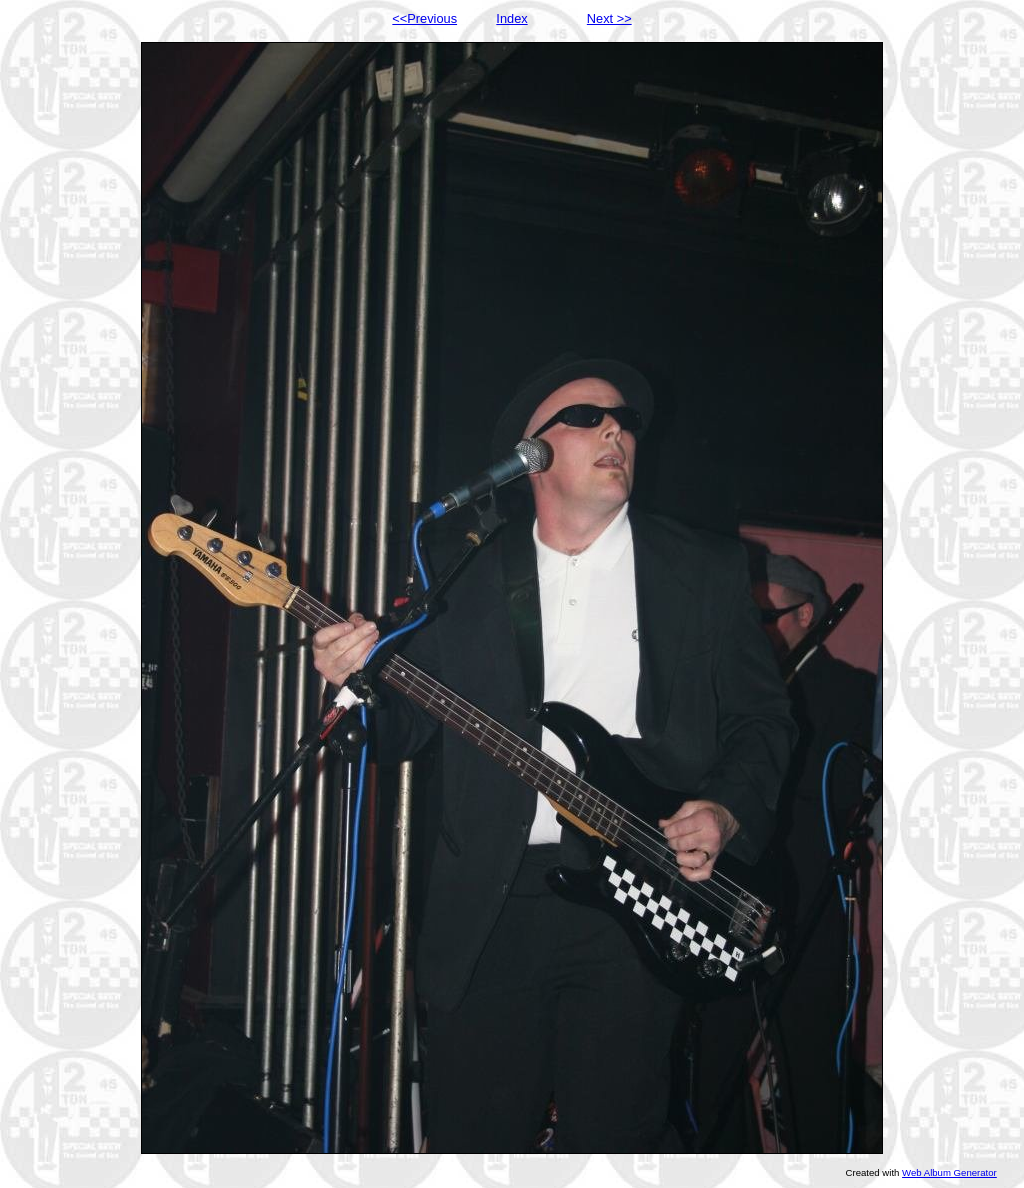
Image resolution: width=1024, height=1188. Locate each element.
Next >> (609, 18)
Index (511, 18)
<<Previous (424, 18)
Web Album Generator (949, 1172)
